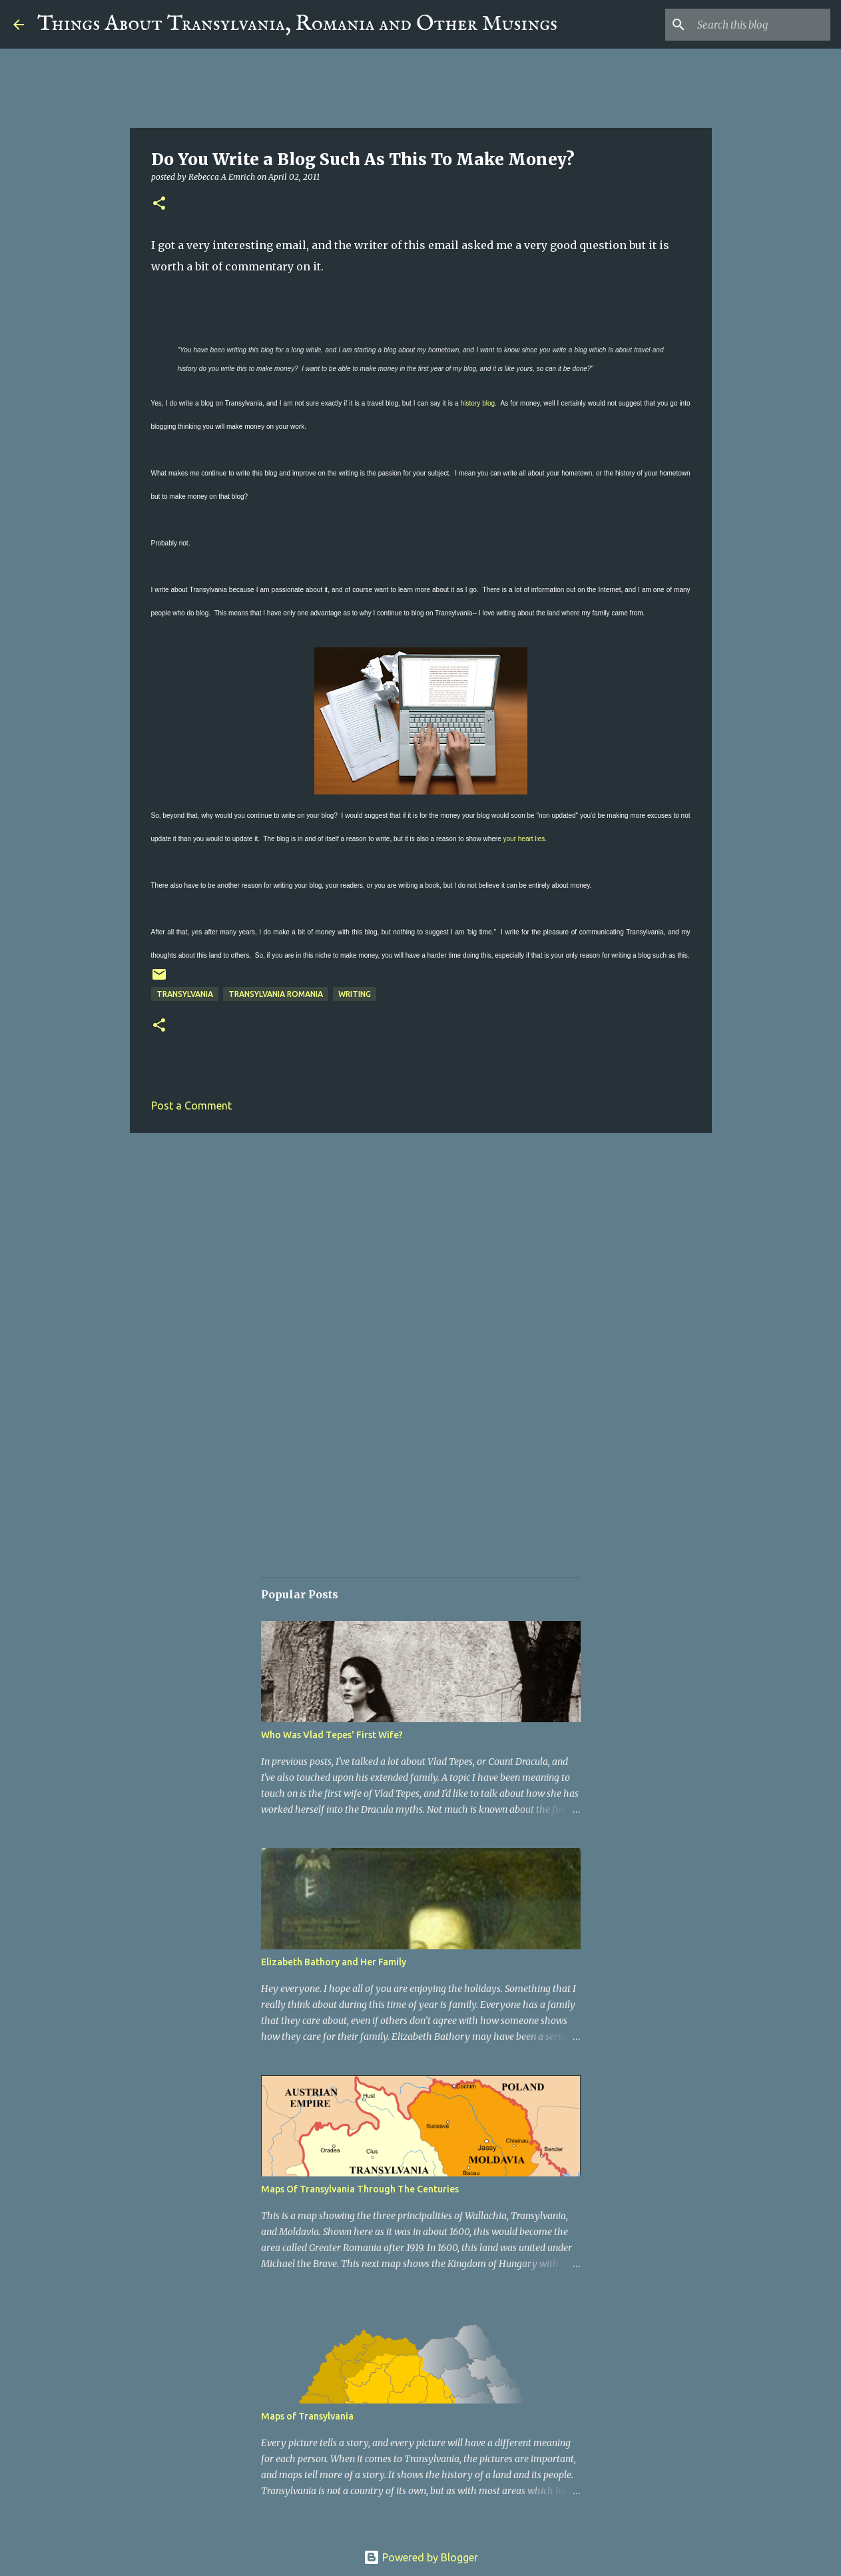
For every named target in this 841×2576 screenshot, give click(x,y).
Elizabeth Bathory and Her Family (333, 1962)
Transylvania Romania (275, 994)
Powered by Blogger (421, 2557)
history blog (478, 403)
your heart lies (524, 838)
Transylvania (184, 994)
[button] (159, 204)
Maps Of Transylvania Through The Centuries (360, 2189)
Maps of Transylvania (307, 2416)
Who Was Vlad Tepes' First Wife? (332, 1735)
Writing (354, 994)
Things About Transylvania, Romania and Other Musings (297, 24)
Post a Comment (191, 1106)
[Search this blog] (760, 25)
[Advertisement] (421, 1246)
